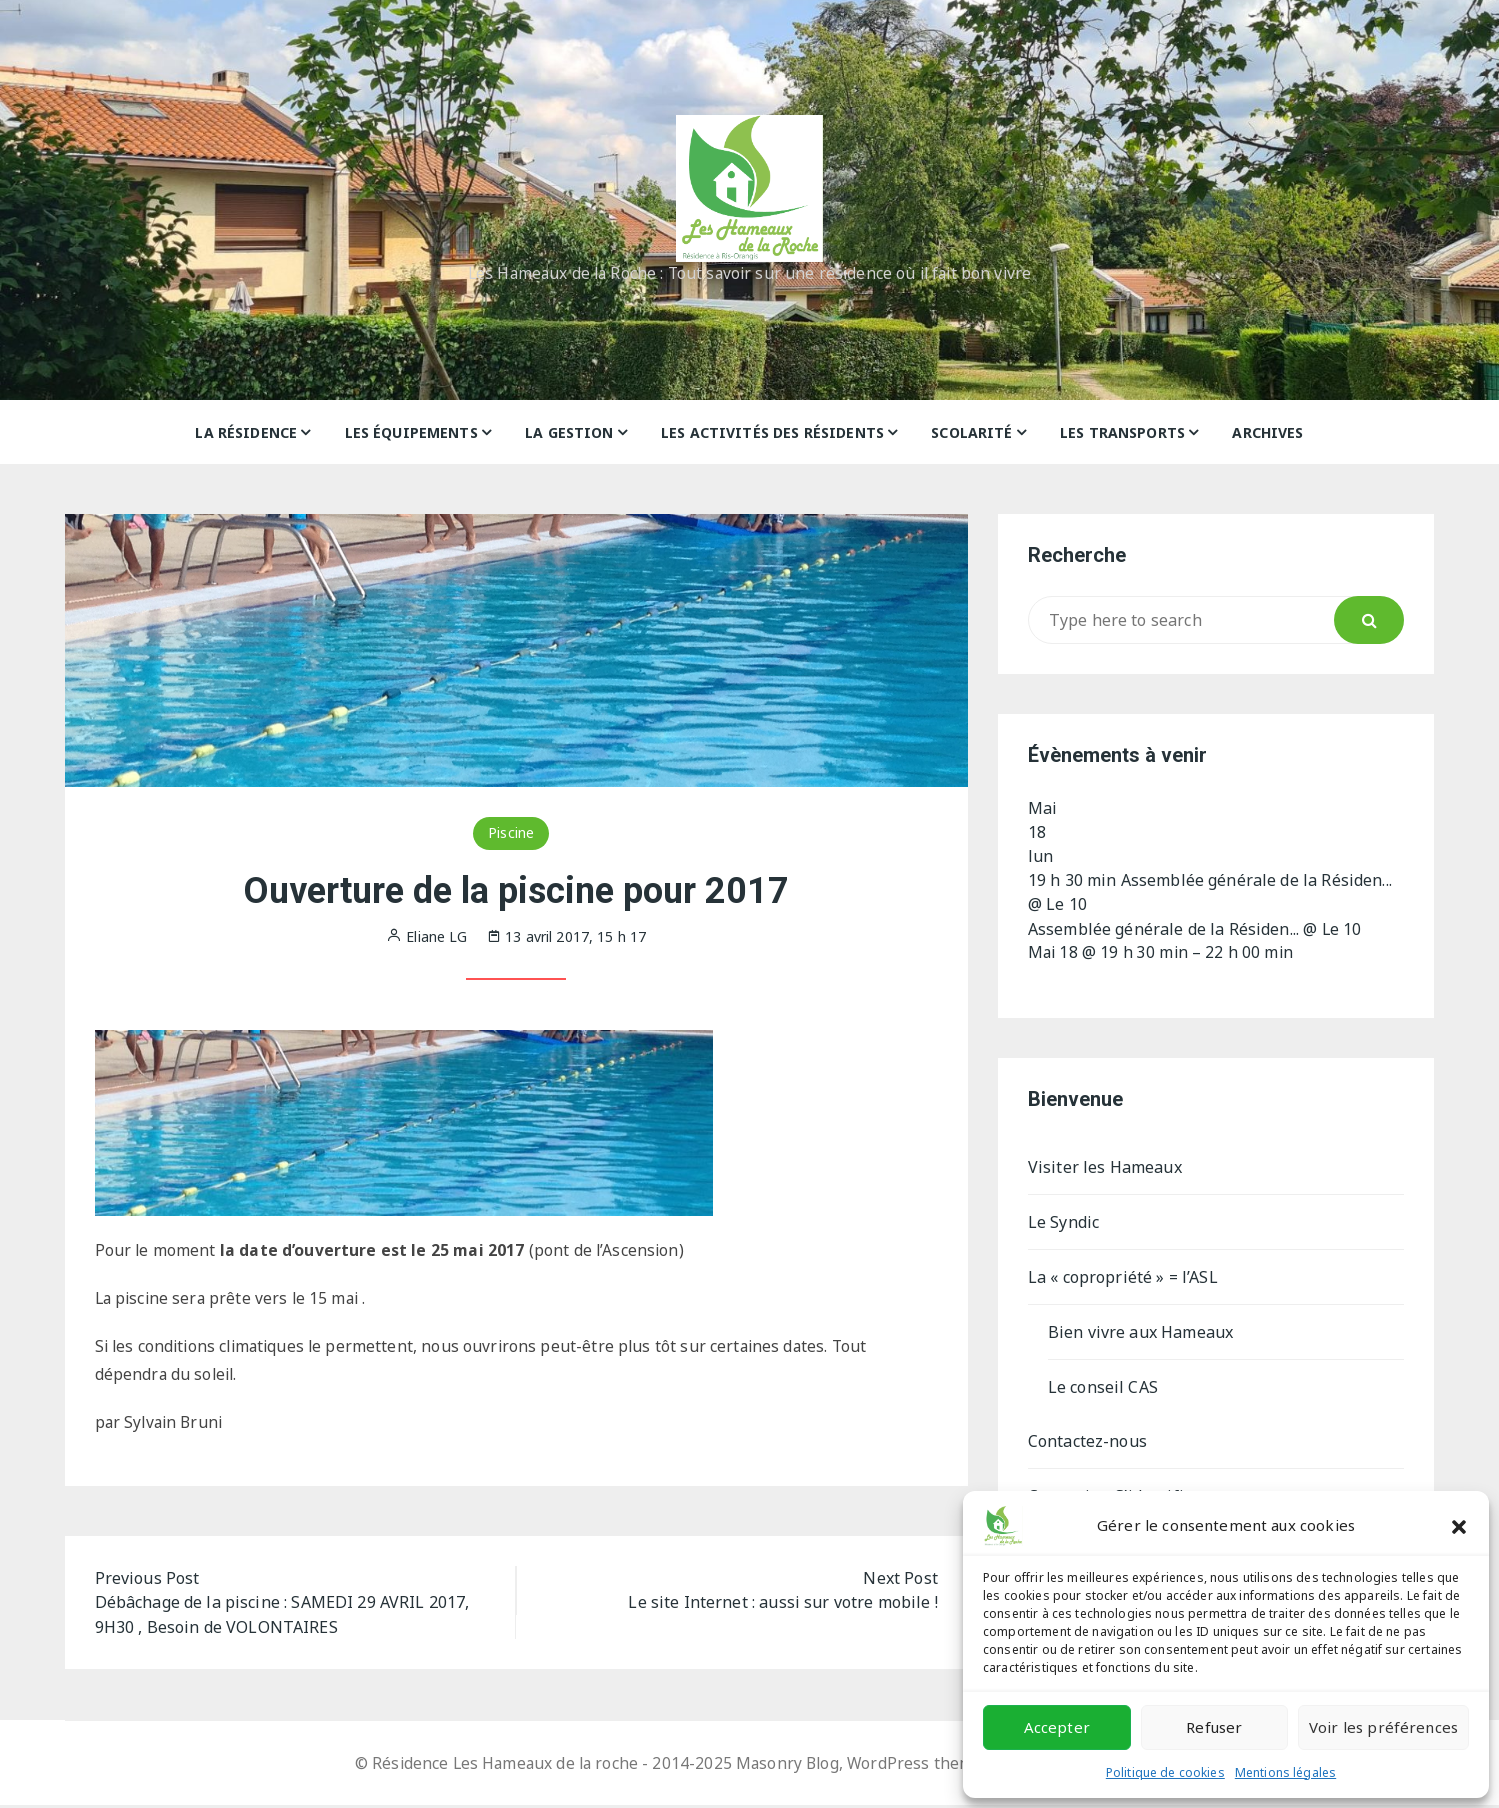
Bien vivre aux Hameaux (1140, 1332)
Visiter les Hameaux (1105, 1167)
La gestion (569, 432)
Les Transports (1122, 432)
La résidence (246, 432)
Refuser (1214, 1727)
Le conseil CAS (1103, 1387)
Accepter (1057, 1727)
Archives (1267, 432)
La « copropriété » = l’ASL (1123, 1277)
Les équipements (411, 432)
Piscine (511, 832)
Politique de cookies (1165, 1772)
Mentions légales (1285, 1772)
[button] (1459, 1525)
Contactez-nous (1087, 1441)
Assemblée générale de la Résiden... (1163, 928)
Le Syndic (1063, 1222)
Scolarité (971, 432)
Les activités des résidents (772, 432)
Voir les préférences (1383, 1727)
